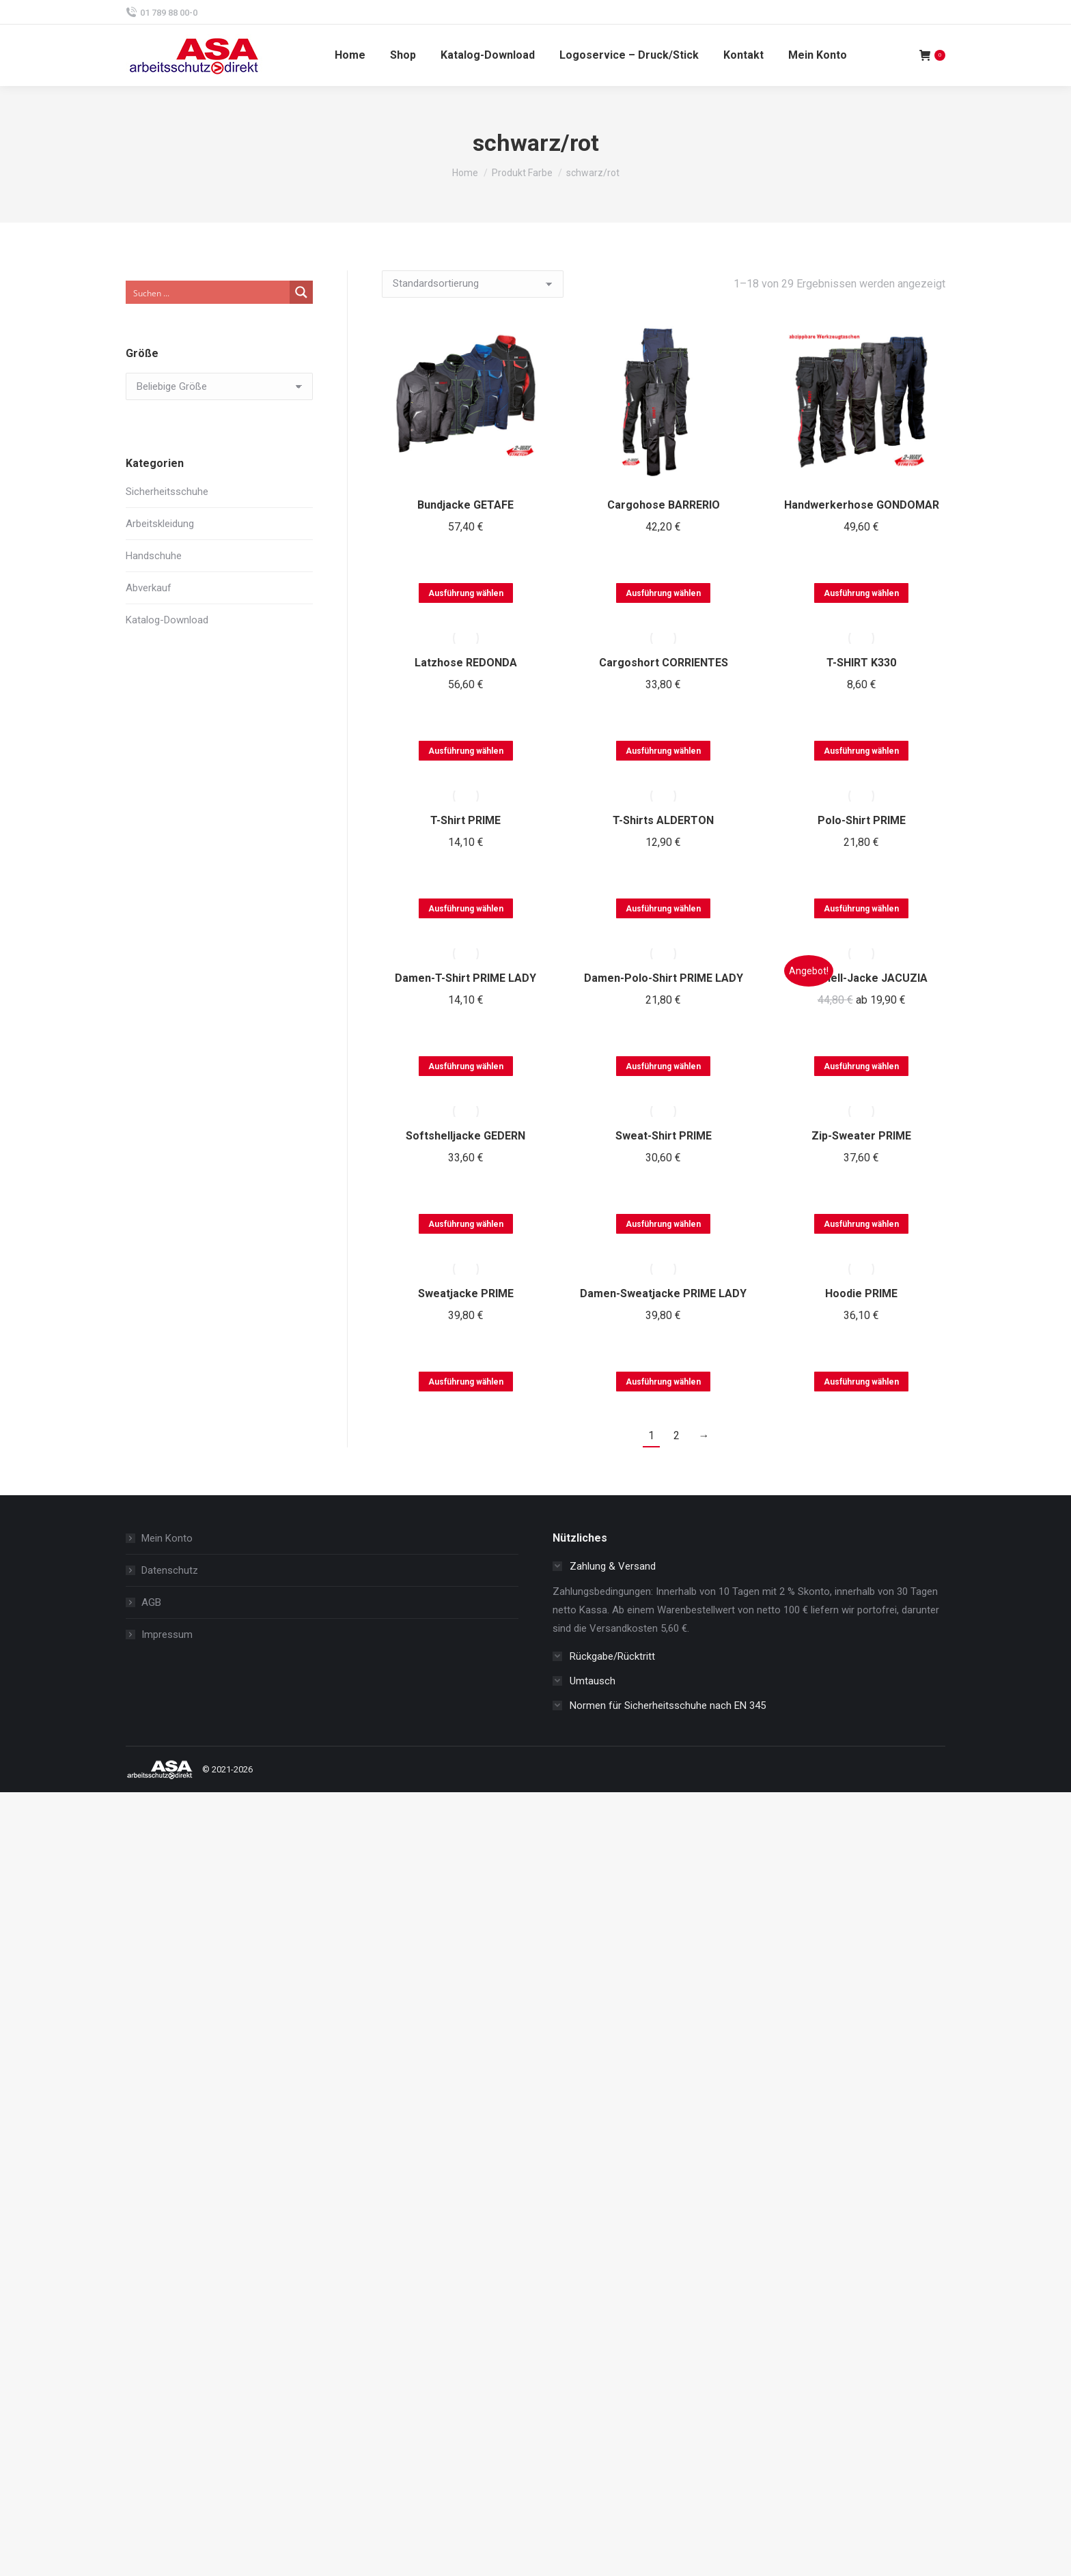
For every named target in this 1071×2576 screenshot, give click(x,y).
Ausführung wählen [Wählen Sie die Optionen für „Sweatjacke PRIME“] (465, 1382)
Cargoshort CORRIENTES (663, 662)
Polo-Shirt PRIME (862, 820)
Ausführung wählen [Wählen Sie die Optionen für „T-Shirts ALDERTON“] (663, 909)
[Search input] (208, 292)
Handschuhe (154, 556)
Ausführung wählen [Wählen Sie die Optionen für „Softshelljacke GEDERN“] (465, 1224)
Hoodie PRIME (861, 1293)
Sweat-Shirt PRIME (663, 1135)
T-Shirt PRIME (465, 820)
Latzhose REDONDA (466, 662)
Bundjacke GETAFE (465, 504)
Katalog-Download (167, 620)
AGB (151, 1602)
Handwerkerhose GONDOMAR (861, 504)
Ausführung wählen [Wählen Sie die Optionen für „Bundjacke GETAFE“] (465, 593)
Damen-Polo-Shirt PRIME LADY (663, 978)
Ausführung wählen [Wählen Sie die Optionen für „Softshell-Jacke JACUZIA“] (861, 1066)
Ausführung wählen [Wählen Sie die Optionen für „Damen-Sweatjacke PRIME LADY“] (663, 1382)
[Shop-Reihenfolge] (473, 284)
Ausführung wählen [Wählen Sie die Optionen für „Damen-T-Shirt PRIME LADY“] (465, 1066)
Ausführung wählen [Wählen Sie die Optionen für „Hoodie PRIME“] (861, 1382)
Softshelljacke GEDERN (465, 1135)
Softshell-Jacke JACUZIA (862, 978)
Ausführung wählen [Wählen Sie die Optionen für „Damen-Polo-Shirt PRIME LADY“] (663, 1066)
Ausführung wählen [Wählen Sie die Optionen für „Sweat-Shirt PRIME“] (663, 1224)
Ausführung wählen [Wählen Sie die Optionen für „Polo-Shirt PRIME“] (861, 909)
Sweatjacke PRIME (466, 1293)
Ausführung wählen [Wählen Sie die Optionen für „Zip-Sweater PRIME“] (861, 1224)
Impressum (167, 1634)
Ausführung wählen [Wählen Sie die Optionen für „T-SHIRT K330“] (861, 751)
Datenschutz (169, 1570)
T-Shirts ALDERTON (663, 820)
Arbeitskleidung (160, 524)
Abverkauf (148, 588)
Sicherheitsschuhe (167, 491)
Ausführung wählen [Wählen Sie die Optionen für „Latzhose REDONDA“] (465, 751)
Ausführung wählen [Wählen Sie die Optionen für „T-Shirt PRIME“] (465, 909)
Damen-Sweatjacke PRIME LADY (663, 1293)
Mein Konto (167, 1538)
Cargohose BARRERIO (663, 504)
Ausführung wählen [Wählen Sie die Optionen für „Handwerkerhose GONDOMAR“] (861, 593)
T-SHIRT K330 (861, 662)
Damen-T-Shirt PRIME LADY (465, 978)
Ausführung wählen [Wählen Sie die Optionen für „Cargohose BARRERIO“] (663, 593)
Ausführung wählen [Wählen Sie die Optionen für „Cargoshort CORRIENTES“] (663, 751)
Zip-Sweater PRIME (861, 1135)
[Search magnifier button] (301, 292)
